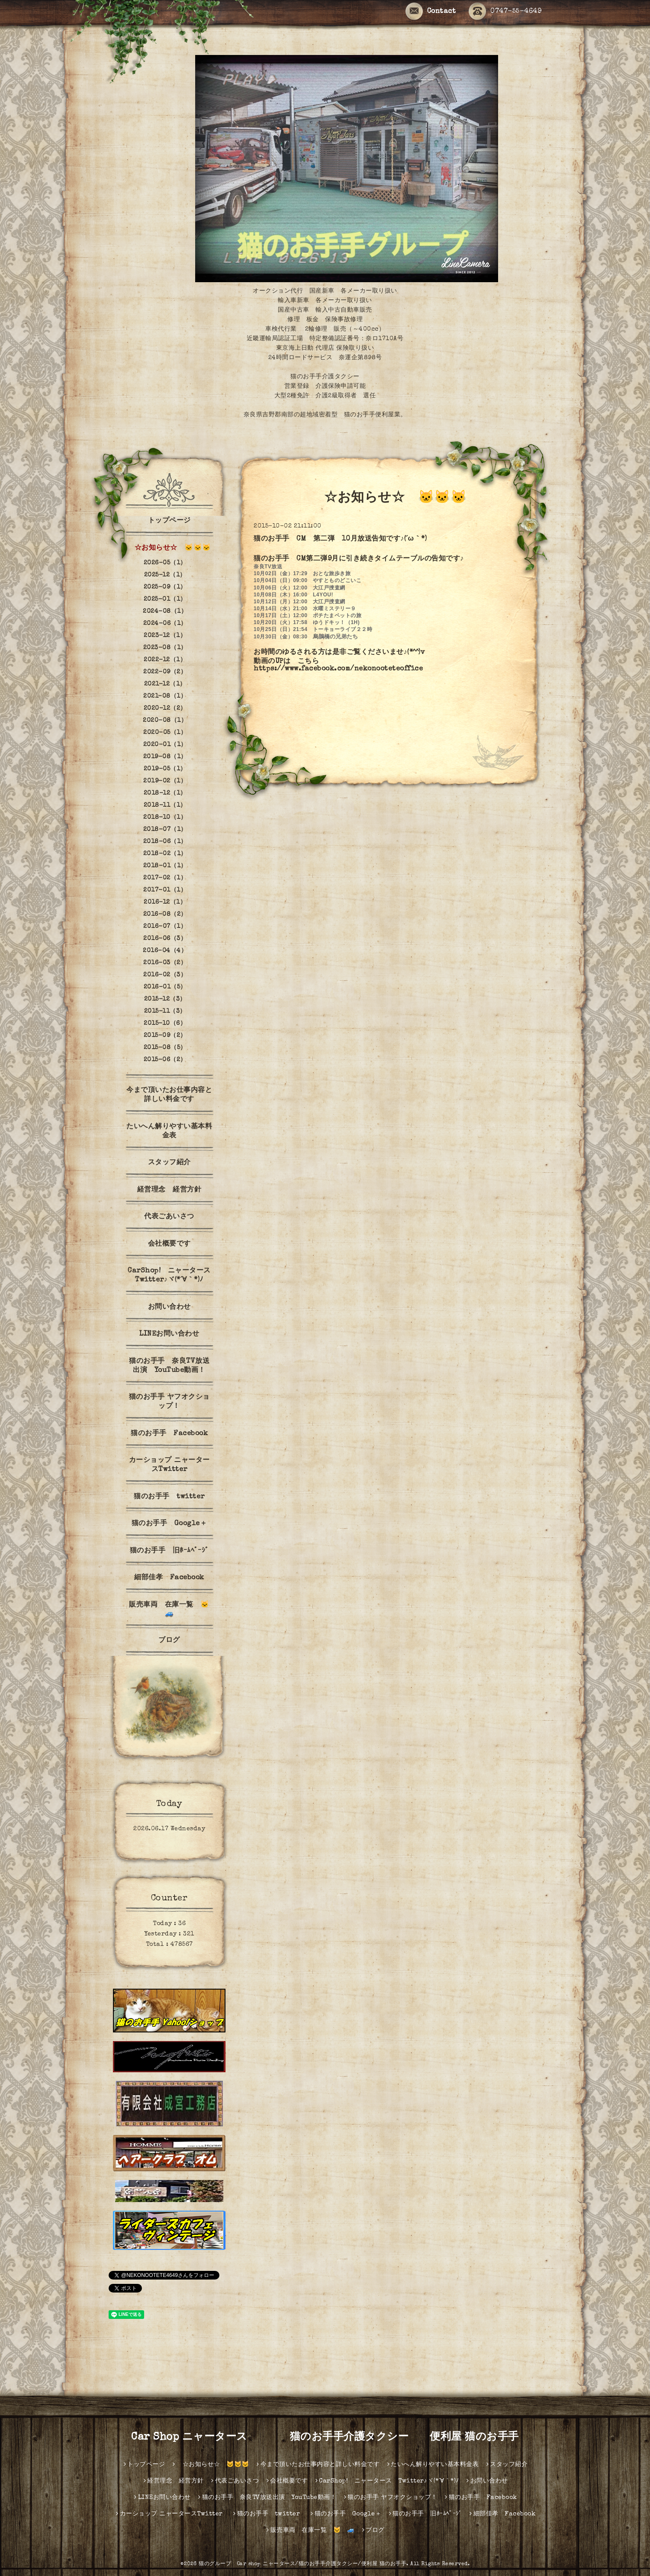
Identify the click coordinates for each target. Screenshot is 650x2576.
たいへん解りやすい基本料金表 (169, 1132)
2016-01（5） (165, 987)
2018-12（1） (165, 793)
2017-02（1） (165, 878)
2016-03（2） (165, 963)
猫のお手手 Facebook (169, 1433)
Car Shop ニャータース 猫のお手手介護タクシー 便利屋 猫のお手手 (330, 2437)
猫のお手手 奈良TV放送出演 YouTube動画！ (169, 1366)
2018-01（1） (165, 866)
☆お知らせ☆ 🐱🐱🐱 (169, 548)
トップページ (169, 521)
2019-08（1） (165, 757)
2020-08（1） (165, 721)
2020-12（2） (165, 708)
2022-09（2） (165, 672)
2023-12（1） (165, 636)
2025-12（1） (165, 575)
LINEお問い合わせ (169, 1334)
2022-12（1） (165, 660)
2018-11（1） (165, 805)
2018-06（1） (165, 842)
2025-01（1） (165, 599)
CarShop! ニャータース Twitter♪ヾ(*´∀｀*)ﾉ (172, 1276)
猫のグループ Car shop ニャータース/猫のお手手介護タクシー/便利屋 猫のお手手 (302, 2564)
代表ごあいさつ (169, 1217)
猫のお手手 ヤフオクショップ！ (169, 1402)
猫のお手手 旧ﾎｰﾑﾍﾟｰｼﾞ (169, 1551)
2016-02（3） (165, 975)
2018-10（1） (165, 818)
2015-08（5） (165, 1048)
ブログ (169, 1640)
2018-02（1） (165, 854)
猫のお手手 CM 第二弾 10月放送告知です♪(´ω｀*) (340, 539)
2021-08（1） (165, 696)
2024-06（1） (165, 624)
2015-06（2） (165, 1060)
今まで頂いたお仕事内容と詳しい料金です (169, 1095)
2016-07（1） (165, 927)
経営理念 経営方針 (169, 1190)
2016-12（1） (165, 902)
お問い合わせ (169, 1307)
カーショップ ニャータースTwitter (169, 1465)
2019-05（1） (165, 769)
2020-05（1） (165, 733)
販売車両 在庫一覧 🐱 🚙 (172, 1610)
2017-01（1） (165, 890)
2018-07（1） (165, 830)
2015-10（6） (165, 1024)
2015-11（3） (165, 1011)
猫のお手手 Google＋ (169, 1523)
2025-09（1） (165, 587)
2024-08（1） (165, 612)
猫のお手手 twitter (173, 1497)
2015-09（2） (165, 1036)
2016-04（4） (165, 951)
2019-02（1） (165, 781)
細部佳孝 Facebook (169, 1578)
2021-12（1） (165, 684)
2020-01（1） (165, 745)
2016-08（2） (165, 914)
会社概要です (169, 1244)
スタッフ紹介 (169, 1162)
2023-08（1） (165, 648)
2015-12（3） (165, 999)
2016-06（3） (165, 939)
